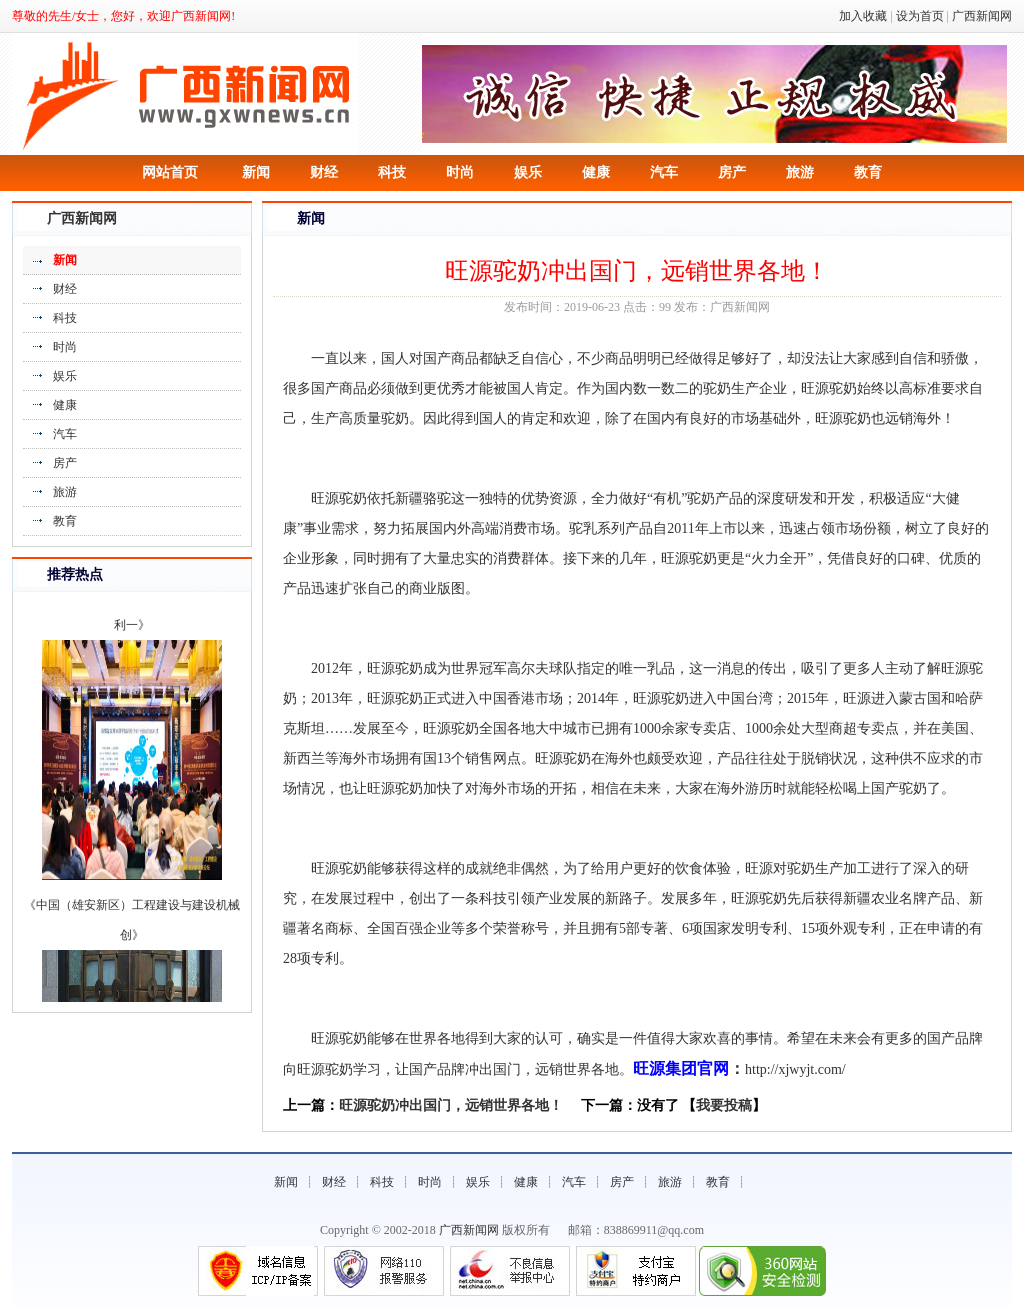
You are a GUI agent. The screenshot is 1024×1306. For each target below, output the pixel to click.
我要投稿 (724, 1105)
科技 (392, 172)
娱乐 (528, 172)
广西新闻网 (982, 16)
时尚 (460, 172)
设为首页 (920, 16)
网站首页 (170, 172)
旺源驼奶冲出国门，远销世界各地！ (451, 1105)
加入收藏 (863, 16)
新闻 (256, 172)
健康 (596, 172)
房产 (732, 172)
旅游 (800, 172)
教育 (868, 172)
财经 (324, 172)
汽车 (664, 172)
